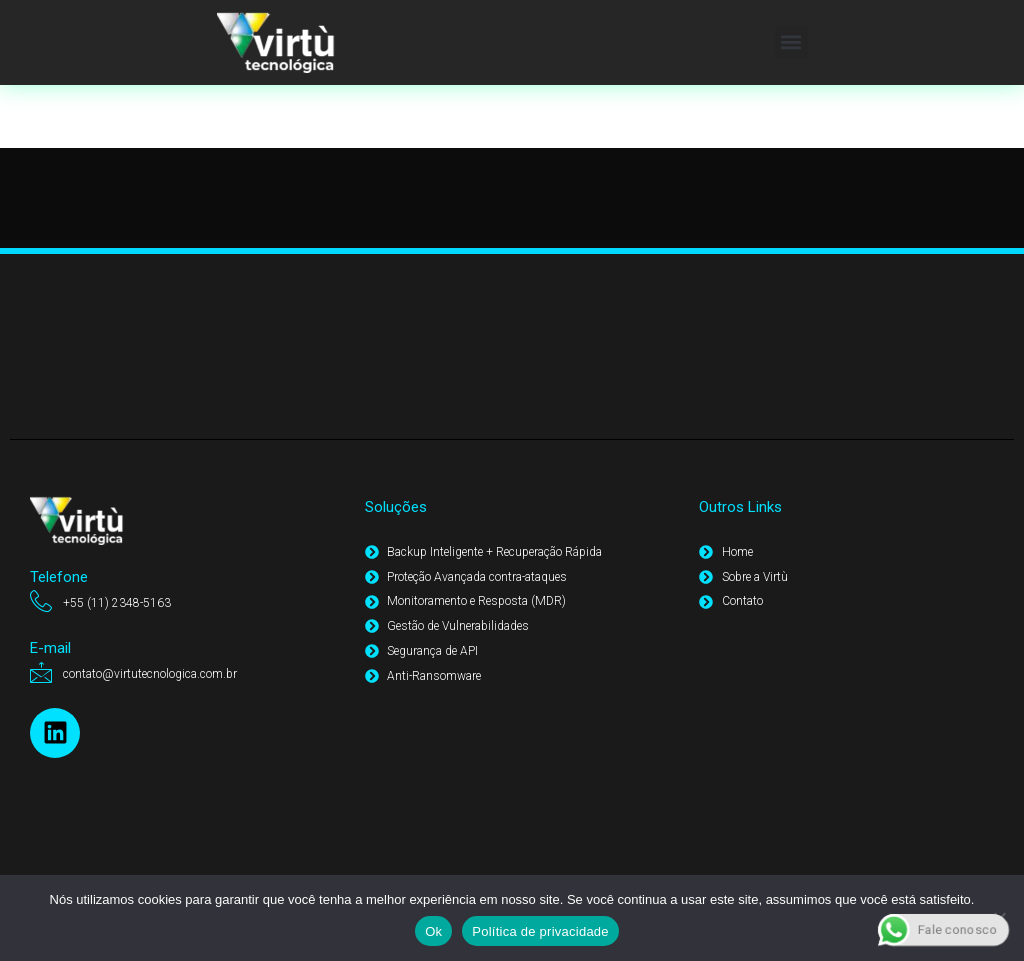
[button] (791, 41)
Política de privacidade (540, 931)
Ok (433, 931)
